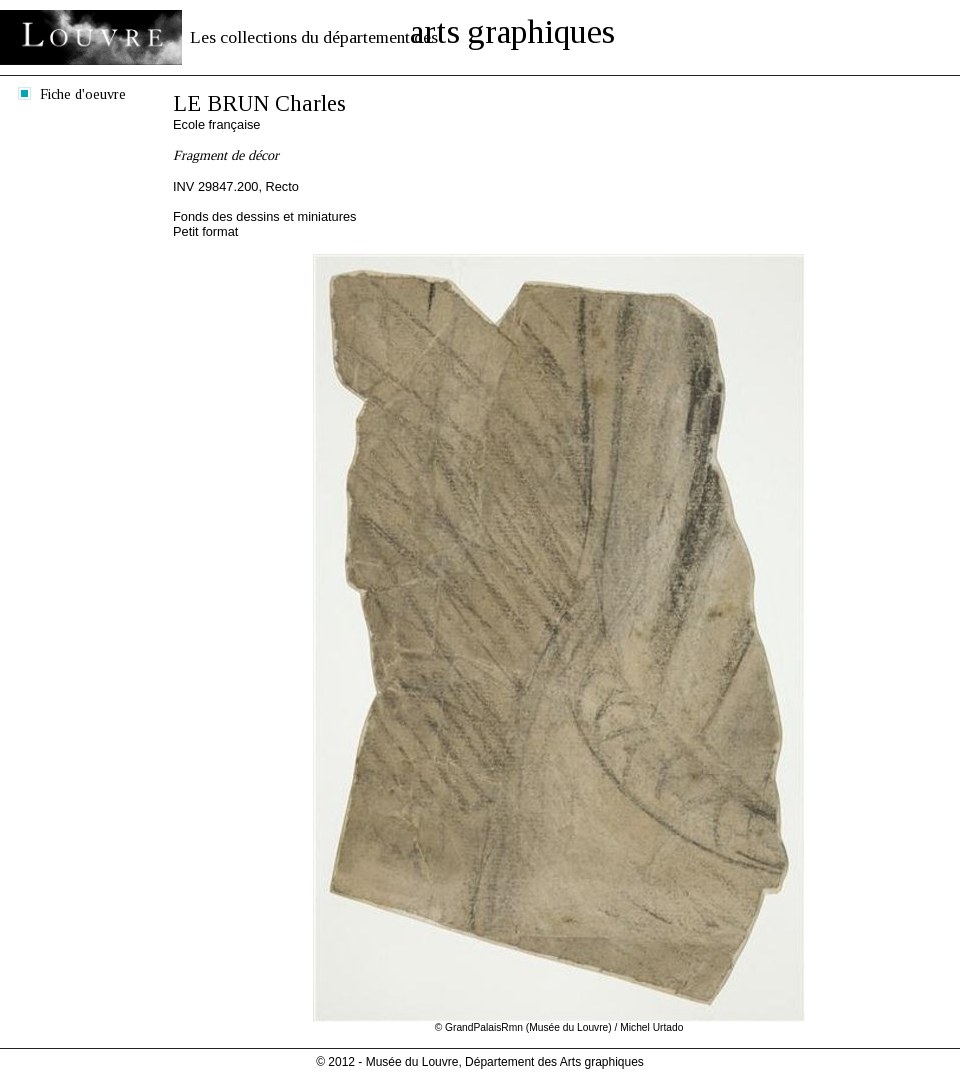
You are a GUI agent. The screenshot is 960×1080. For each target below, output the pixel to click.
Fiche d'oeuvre (83, 94)
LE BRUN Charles (259, 103)
